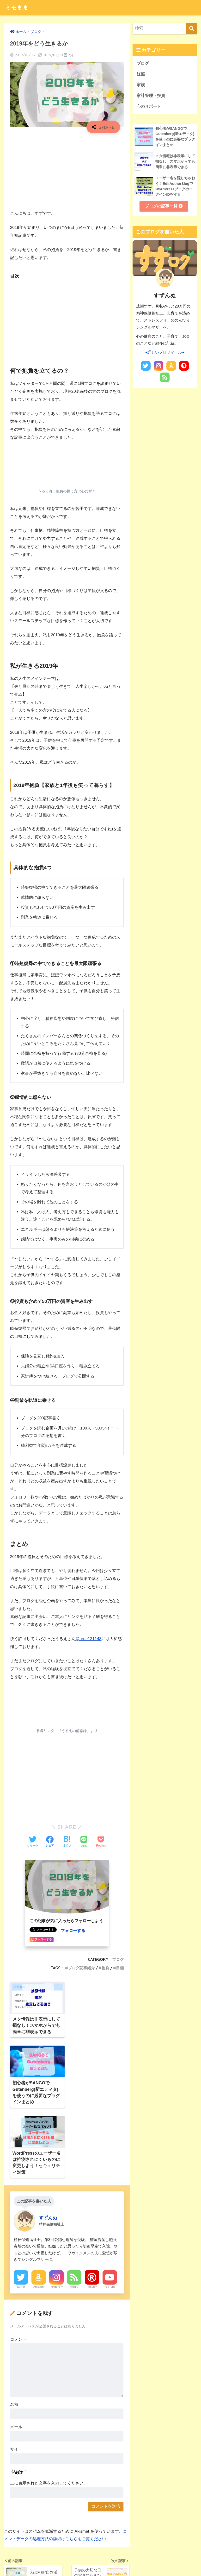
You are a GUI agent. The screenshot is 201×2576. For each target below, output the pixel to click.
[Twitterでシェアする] (32, 1841)
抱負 (105, 1967)
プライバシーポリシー (127, 2563)
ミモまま (17, 7)
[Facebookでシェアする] (49, 1841)
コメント (18, 2274)
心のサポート (149, 106)
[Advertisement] (67, 171)
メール (16, 2362)
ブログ (118, 1959)
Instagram (56, 2221)
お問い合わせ (68, 2563)
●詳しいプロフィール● (164, 352)
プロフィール (94, 2563)
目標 (120, 1967)
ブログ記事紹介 (81, 1967)
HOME (100, 2553)
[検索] (191, 28)
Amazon (38, 2221)
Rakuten (91, 2221)
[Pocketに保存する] (100, 1841)
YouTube (109, 2221)
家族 (141, 85)
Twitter (21, 2221)
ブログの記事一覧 (164, 206)
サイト (16, 2384)
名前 (14, 2339)
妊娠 (141, 74)
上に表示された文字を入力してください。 (49, 2418)
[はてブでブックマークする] (66, 1841)
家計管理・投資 (151, 95)
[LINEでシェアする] (83, 1842)
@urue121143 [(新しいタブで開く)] (88, 1638)
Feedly (74, 2221)
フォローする (73, 1930)
